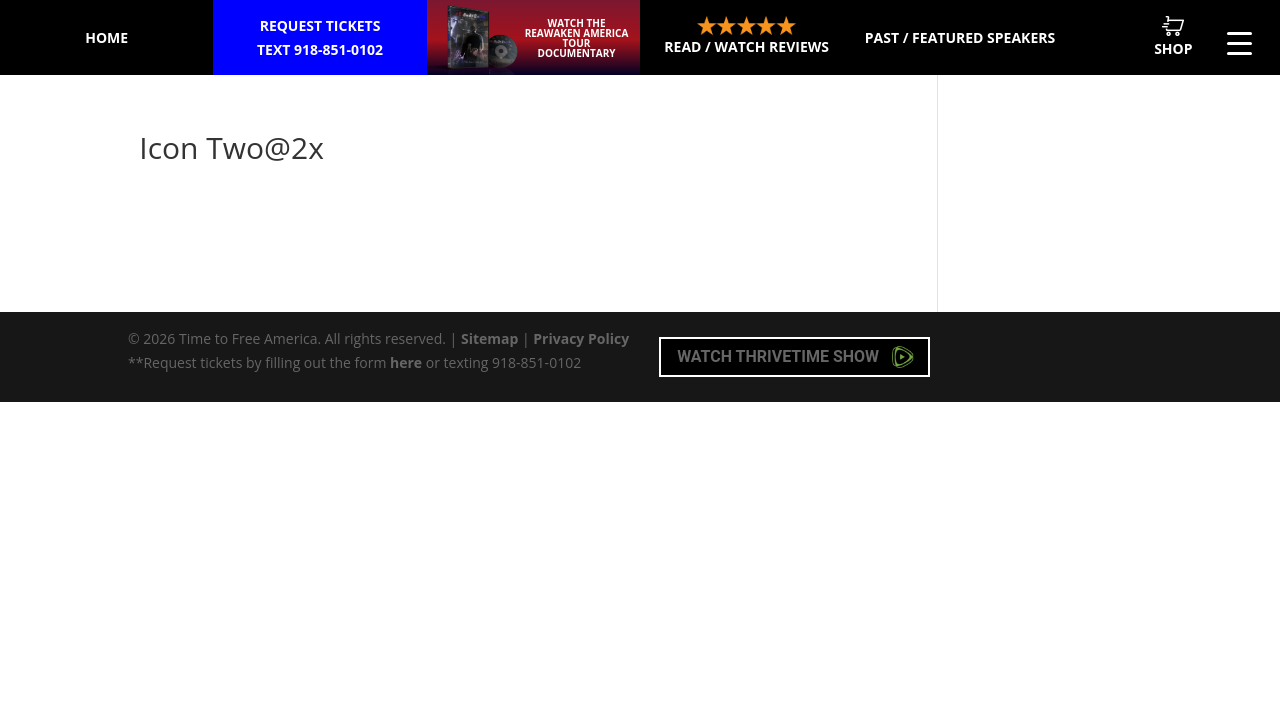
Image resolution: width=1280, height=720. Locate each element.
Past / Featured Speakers (960, 37)
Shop (1173, 36)
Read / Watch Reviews (746, 36)
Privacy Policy (581, 338)
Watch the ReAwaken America (577, 38)
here (406, 362)
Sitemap (489, 338)
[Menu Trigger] (1239, 42)
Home (106, 37)
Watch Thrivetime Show (795, 357)
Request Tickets (320, 39)
